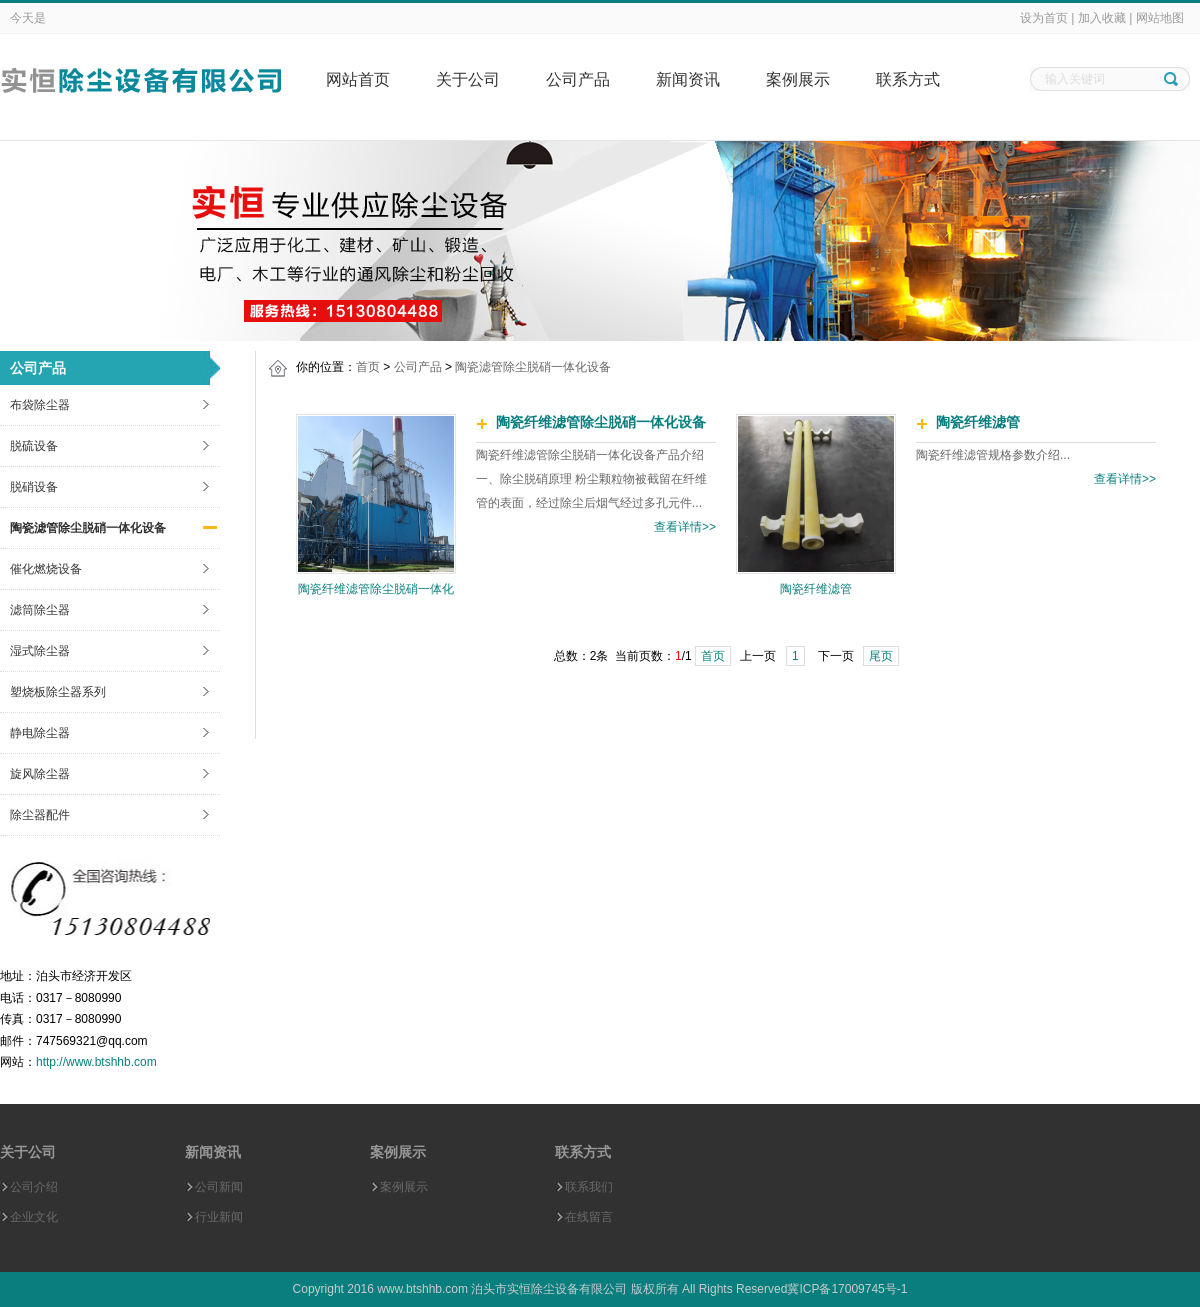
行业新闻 (219, 1217)
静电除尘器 (40, 733)
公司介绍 (34, 1187)
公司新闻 (219, 1187)
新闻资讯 (688, 79)
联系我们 (589, 1187)
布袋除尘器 (40, 405)
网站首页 (358, 79)
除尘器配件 (40, 815)
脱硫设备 (34, 446)
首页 (368, 367)
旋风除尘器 (40, 774)
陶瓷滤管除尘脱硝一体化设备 (88, 528)
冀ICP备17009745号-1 (847, 1289)
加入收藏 (1102, 18)
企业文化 (34, 1217)
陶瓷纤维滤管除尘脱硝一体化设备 (601, 422)
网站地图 (1160, 18)
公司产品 (578, 79)
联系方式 (908, 79)
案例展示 (798, 79)
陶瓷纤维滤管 (816, 589)
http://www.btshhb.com (96, 1062)
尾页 (881, 656)
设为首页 (1044, 18)
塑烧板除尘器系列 (58, 692)
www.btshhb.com (422, 1289)
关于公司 (468, 79)
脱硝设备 (34, 487)
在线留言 (589, 1217)
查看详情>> (685, 527)
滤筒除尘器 (40, 610)
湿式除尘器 (40, 651)
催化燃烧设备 (46, 569)
